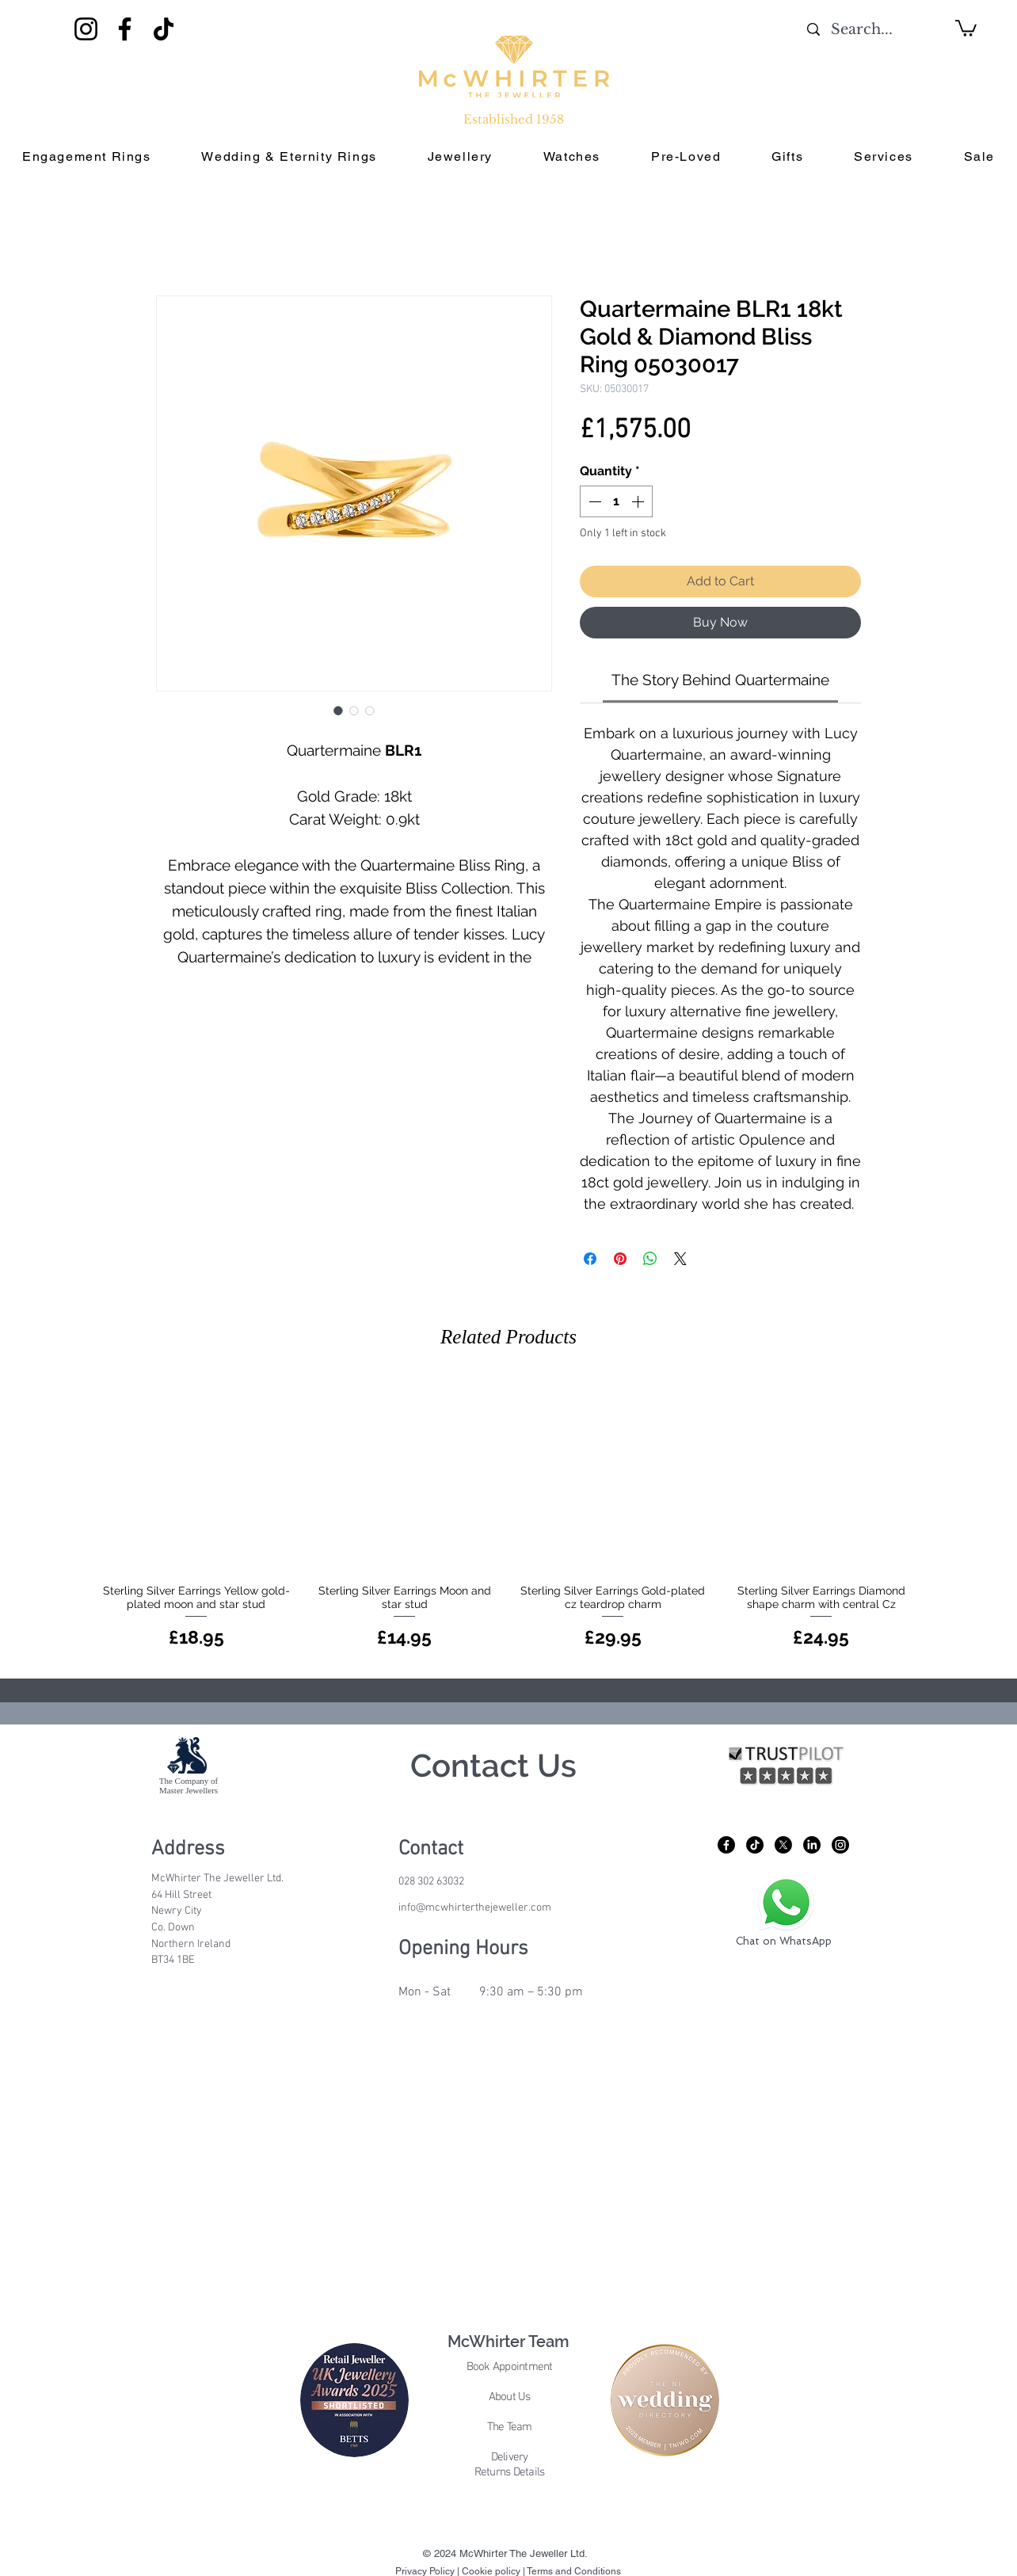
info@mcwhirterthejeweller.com (474, 1908)
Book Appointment (510, 2367)
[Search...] (861, 29)
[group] (508, 1515)
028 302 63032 (431, 1881)
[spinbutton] (616, 501)
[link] (720, 679)
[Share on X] (680, 1258)
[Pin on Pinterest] (620, 1258)
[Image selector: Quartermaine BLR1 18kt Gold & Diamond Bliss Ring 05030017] (338, 710)
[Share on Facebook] (590, 1258)
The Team (509, 2427)
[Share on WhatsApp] (650, 1258)
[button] (966, 27)
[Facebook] (124, 28)
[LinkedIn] (812, 1845)
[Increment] (639, 501)
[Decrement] (593, 501)
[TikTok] (163, 28)
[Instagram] (85, 28)
